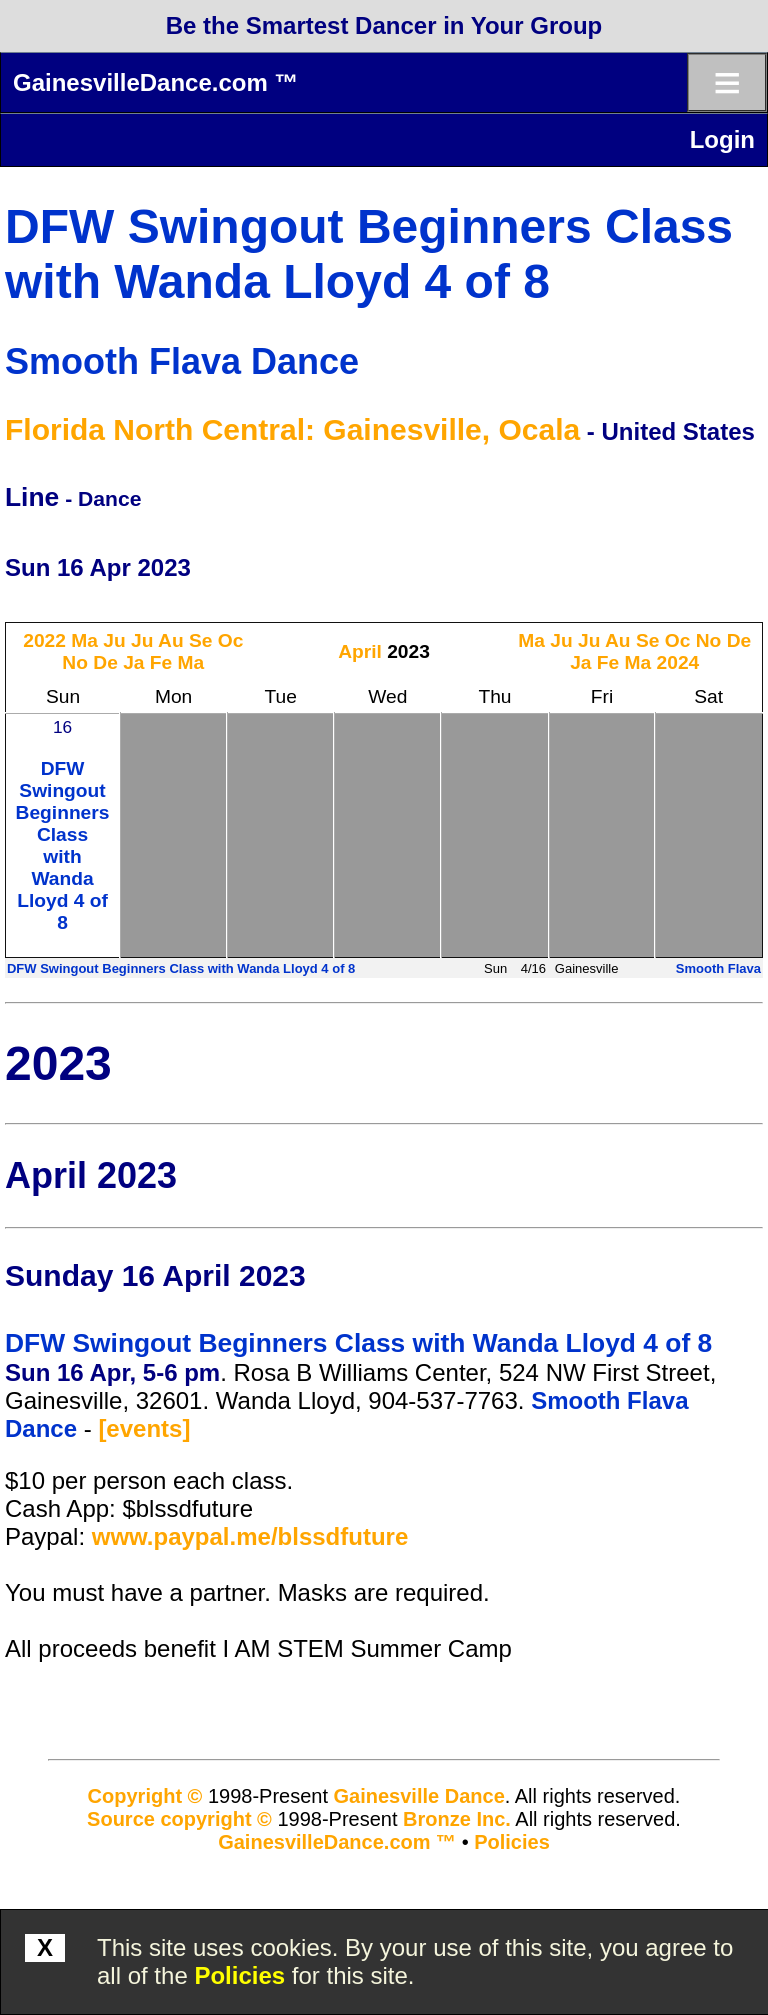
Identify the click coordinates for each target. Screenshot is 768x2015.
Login (722, 139)
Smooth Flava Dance (182, 361)
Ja (133, 662)
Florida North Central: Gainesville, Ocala (292, 429)
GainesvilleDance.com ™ (155, 82)
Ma (84, 640)
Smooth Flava (718, 968)
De (105, 662)
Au (171, 640)
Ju (114, 640)
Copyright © (145, 1796)
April (360, 651)
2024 (678, 662)
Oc (231, 640)
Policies (239, 1975)
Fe (161, 662)
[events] (144, 1428)
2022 (44, 640)
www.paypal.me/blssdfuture (250, 1536)
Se (200, 640)
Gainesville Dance (419, 1796)
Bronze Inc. (457, 1819)
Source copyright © (179, 1819)
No (75, 662)
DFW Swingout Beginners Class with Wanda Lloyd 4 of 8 (63, 845)
